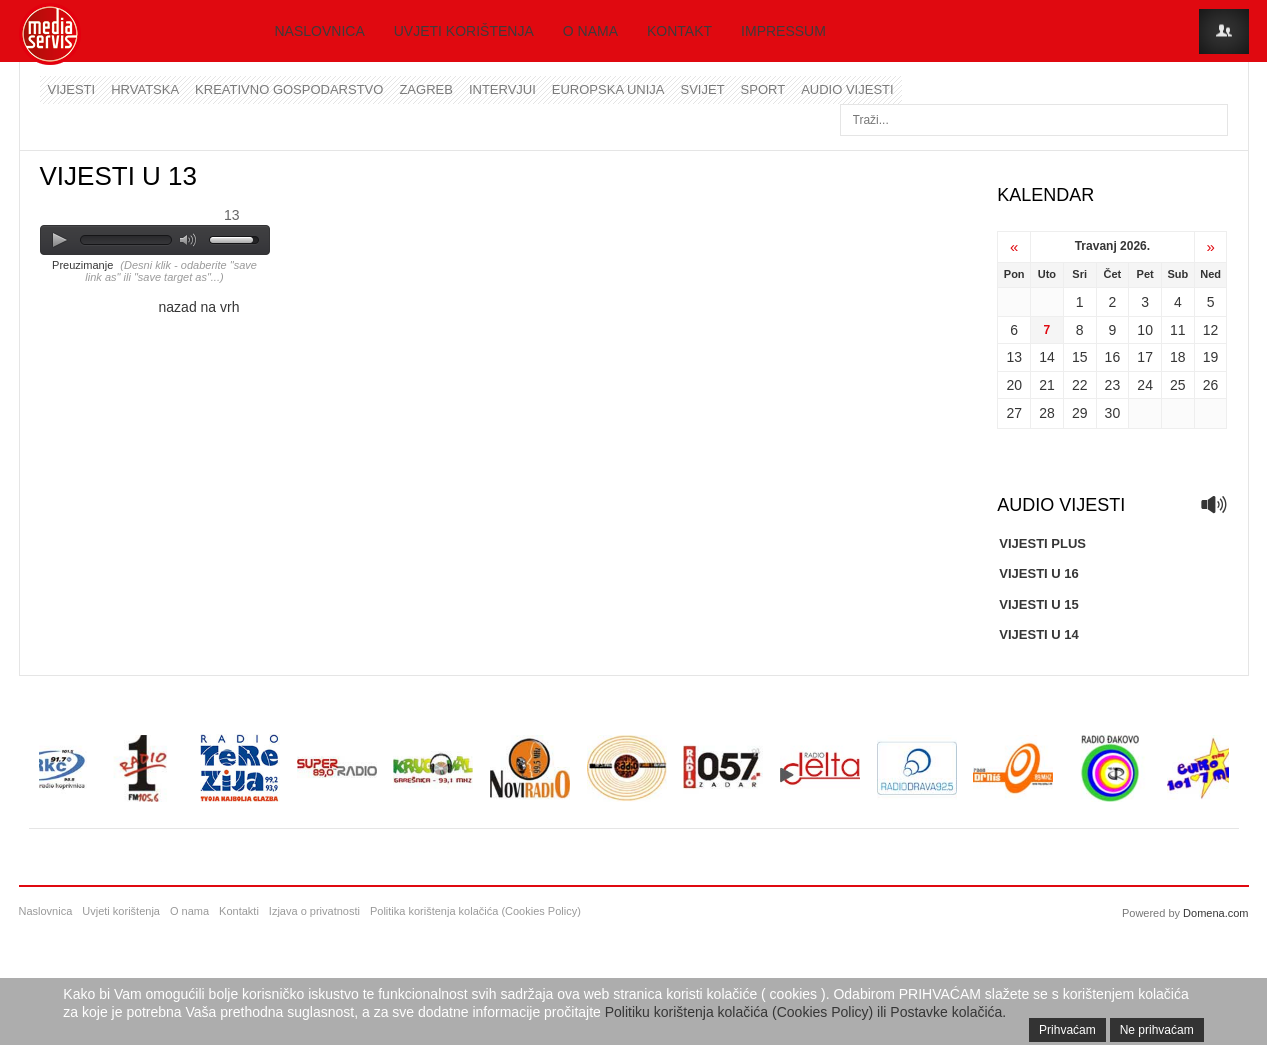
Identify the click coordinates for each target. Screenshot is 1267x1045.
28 (1047, 413)
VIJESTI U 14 (1038, 634)
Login (1224, 31)
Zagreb (425, 89)
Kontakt (679, 31)
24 (1145, 385)
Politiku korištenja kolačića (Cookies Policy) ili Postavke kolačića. (806, 1012)
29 (1080, 413)
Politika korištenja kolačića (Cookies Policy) (475, 911)
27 (1014, 413)
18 (1178, 357)
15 (1080, 357)
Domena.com (1215, 913)
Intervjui (502, 89)
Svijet (703, 89)
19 (1211, 357)
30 (1113, 413)
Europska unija (608, 89)
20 (1014, 385)
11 (1178, 330)
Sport (763, 89)
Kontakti (239, 911)
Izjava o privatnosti (314, 911)
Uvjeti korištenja (464, 31)
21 (1047, 385)
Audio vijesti (847, 89)
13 (1014, 357)
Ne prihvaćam (1157, 1030)
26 (1211, 385)
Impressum (783, 31)
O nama (590, 31)
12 (1211, 330)
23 (1113, 385)
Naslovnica (320, 31)
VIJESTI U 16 (1038, 573)
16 (1113, 357)
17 (1145, 357)
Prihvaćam (1067, 1030)
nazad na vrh (199, 307)
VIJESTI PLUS (1042, 543)
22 (1080, 385)
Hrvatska (145, 89)
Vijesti (72, 89)
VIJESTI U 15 (1038, 604)
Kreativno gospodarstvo (289, 89)
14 (1047, 357)
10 (1145, 330)
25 (1178, 385)
